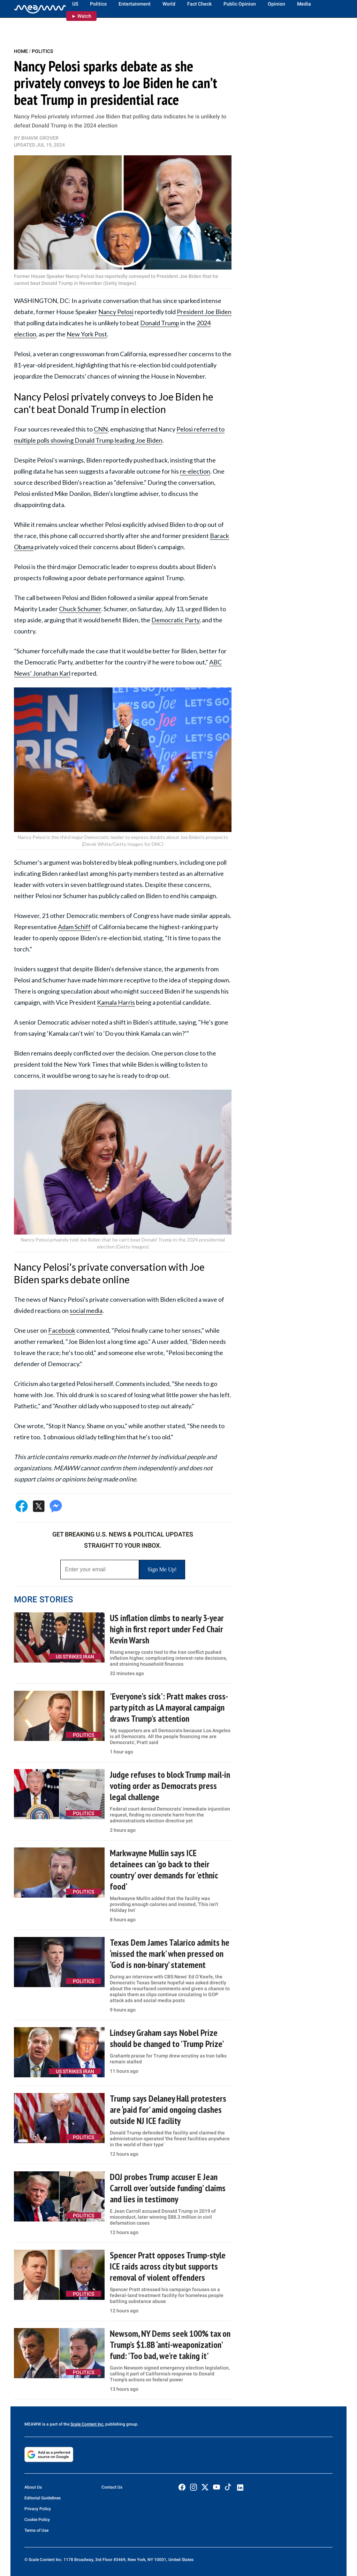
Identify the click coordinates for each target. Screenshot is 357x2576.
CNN (101, 429)
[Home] (40, 8)
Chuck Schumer (80, 609)
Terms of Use (36, 2530)
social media (86, 1310)
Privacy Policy (37, 2508)
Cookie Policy (37, 2519)
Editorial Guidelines (42, 2498)
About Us (33, 2487)
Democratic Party (175, 620)
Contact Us (111, 2487)
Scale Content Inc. (87, 2424)
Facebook (61, 1330)
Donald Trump (159, 323)
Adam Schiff (74, 927)
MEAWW (32, 2424)
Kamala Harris (116, 1002)
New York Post (87, 334)
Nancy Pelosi (116, 312)
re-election (195, 471)
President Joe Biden (204, 312)
